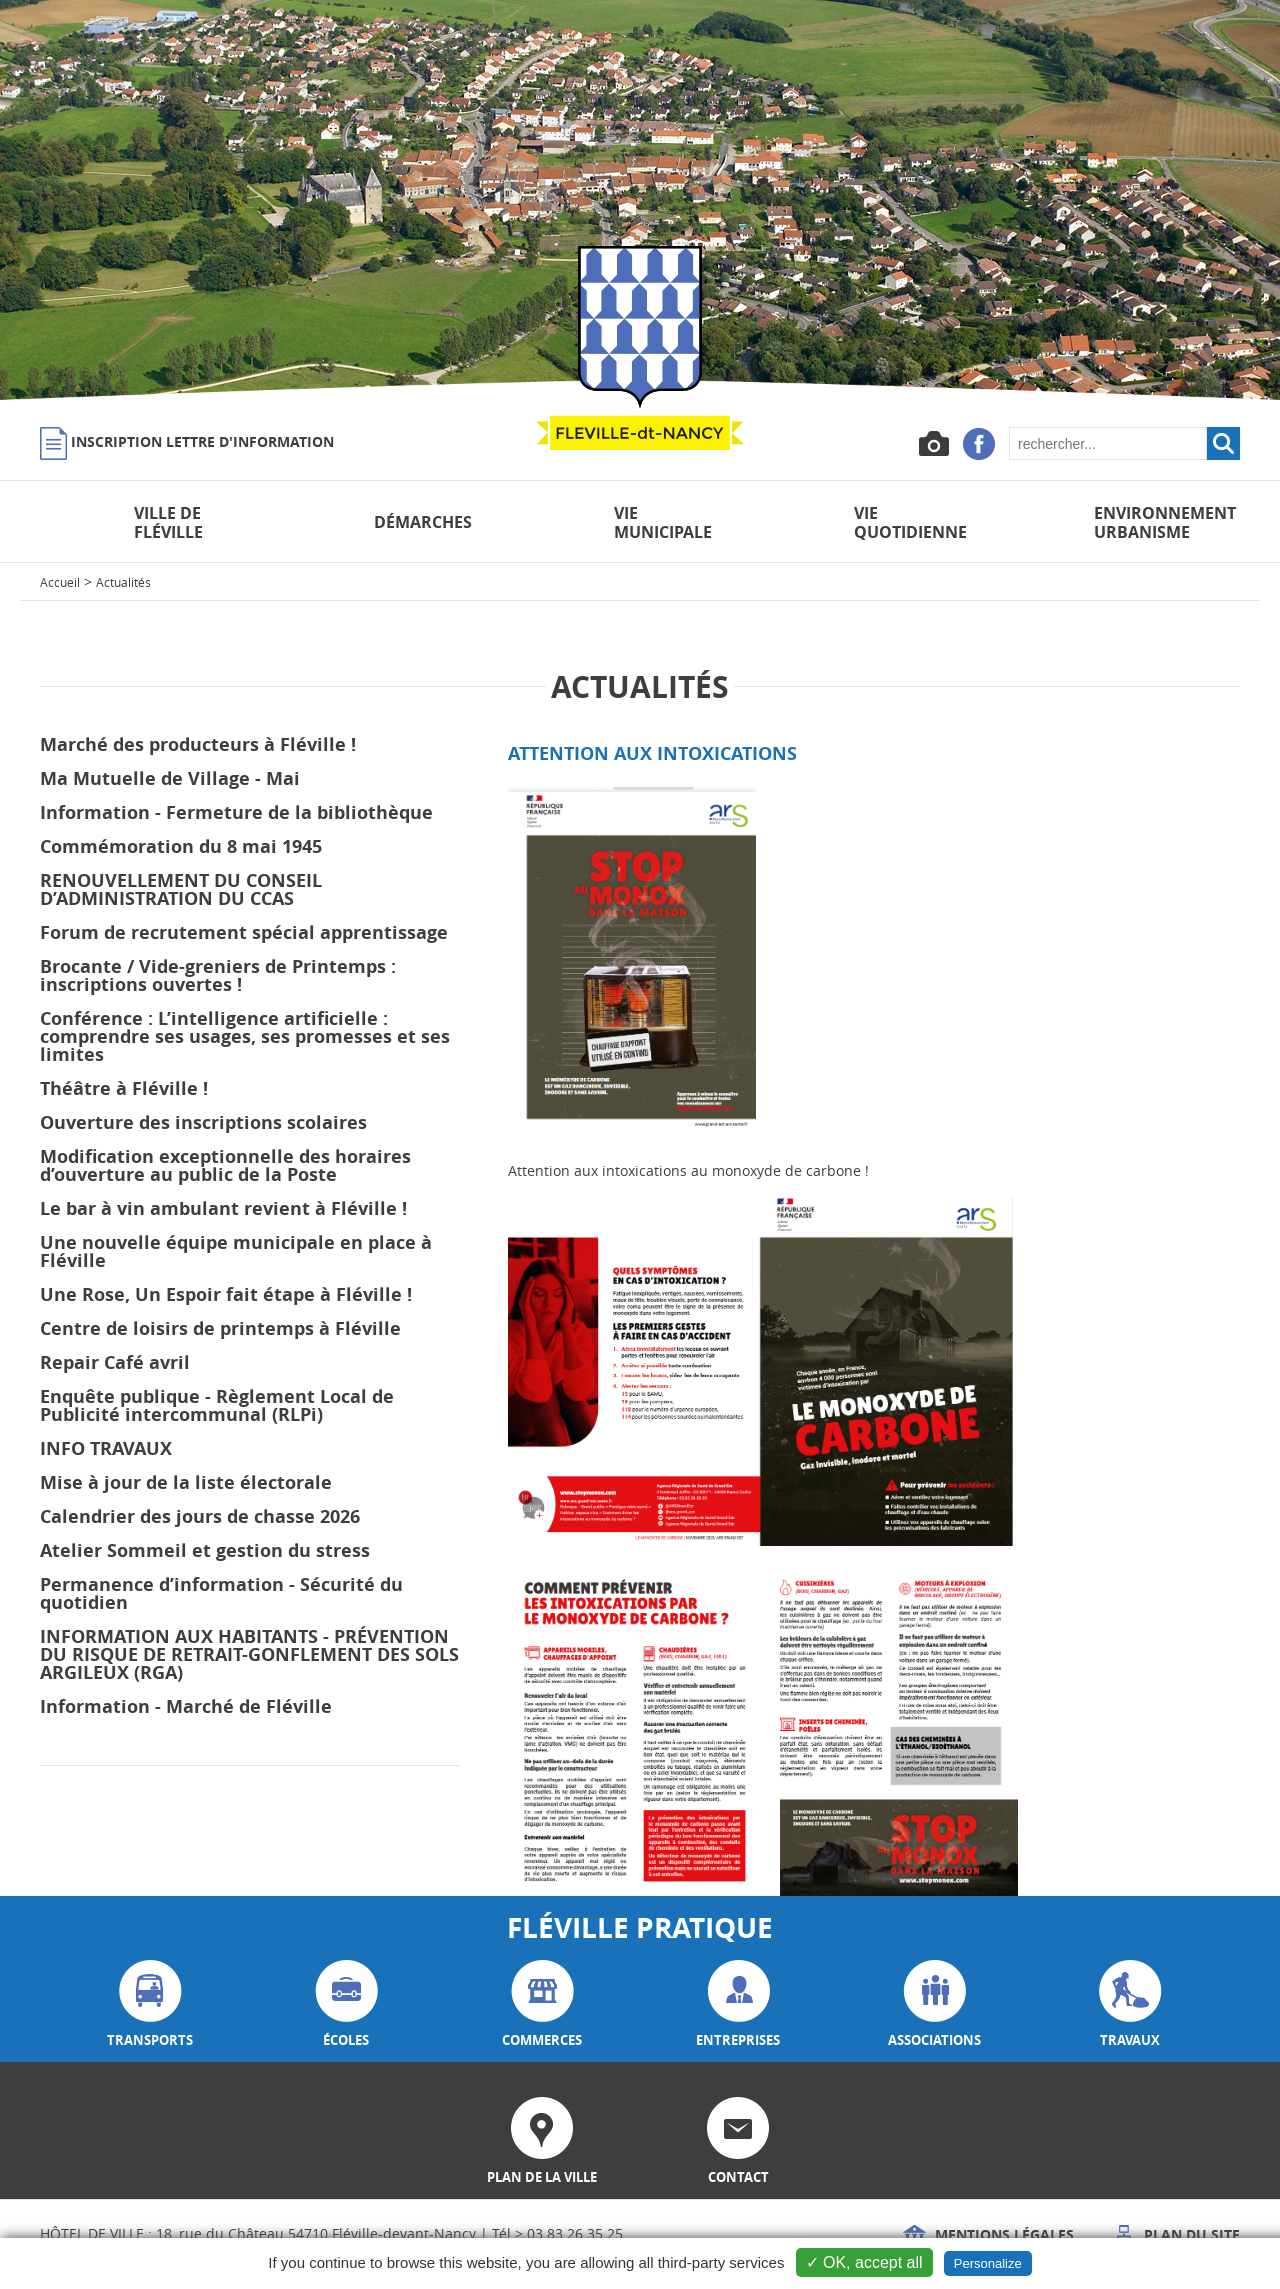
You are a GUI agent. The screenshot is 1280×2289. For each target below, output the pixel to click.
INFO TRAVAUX (106, 1448)
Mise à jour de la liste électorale (186, 1482)
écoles (346, 2004)
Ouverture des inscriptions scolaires (203, 1122)
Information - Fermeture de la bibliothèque (236, 812)
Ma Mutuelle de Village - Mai (170, 778)
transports (150, 2004)
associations (934, 2004)
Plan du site (1176, 2234)
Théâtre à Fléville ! (124, 1088)
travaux (1130, 2004)
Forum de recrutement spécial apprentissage (244, 932)
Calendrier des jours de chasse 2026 (200, 1516)
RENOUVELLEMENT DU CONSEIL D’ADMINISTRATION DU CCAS (181, 889)
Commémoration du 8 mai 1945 (181, 846)
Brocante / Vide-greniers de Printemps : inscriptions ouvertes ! (218, 975)
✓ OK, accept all (864, 2262)
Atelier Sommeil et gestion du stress (205, 1550)
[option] (640, 200)
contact (738, 2141)
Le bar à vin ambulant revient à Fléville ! (223, 1208)
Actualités (123, 582)
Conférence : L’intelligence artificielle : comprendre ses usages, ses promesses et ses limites (245, 1036)
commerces (542, 2004)
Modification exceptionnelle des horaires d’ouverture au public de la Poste (225, 1165)
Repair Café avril (115, 1362)
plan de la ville (542, 2141)
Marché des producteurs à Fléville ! (198, 744)
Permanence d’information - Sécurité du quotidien (221, 1593)
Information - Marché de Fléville (186, 1706)
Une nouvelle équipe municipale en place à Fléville (236, 1251)
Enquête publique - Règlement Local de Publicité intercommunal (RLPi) (217, 1405)
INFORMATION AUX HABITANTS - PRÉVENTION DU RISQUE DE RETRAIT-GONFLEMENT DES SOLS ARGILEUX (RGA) (249, 1654)
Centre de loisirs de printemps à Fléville (220, 1328)
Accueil (60, 582)
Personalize (988, 2263)
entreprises (738, 2004)
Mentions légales (988, 2234)
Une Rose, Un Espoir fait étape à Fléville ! (226, 1294)
